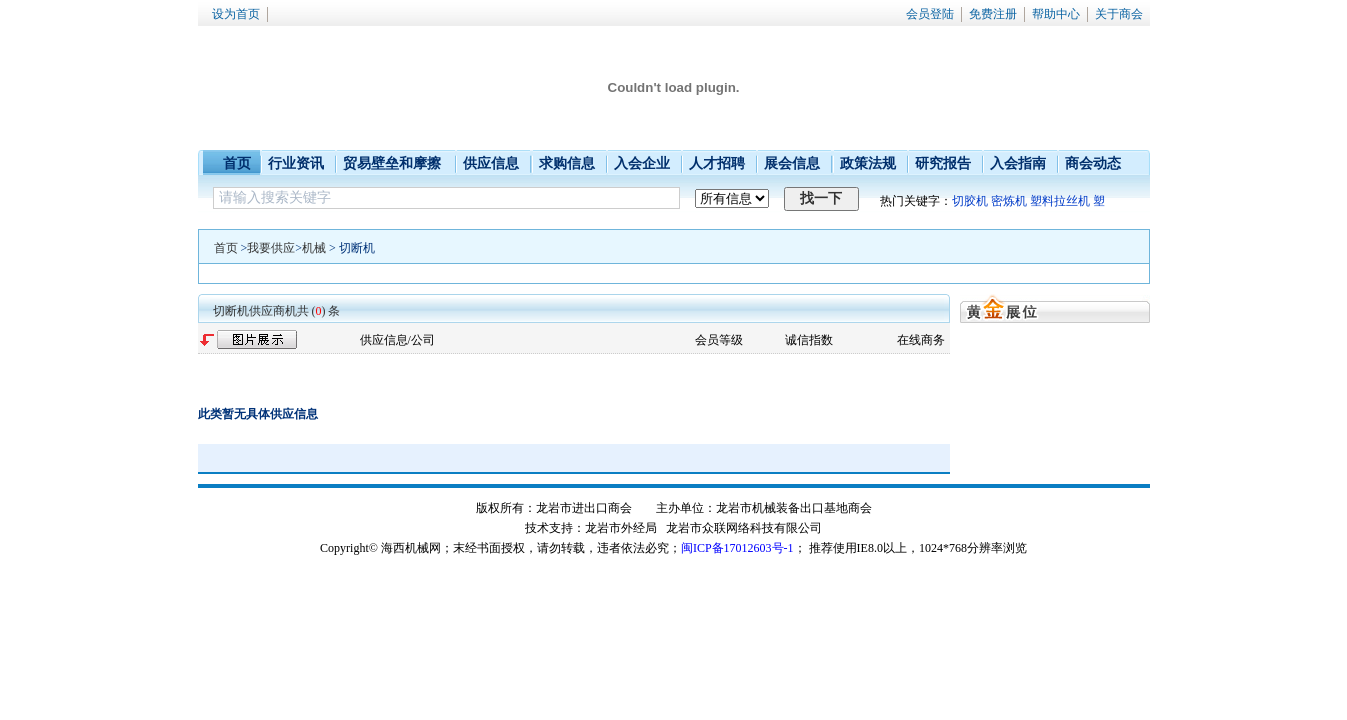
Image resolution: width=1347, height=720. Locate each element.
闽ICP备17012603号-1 (737, 548)
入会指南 (1018, 163)
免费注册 (993, 14)
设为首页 (236, 14)
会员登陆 (930, 14)
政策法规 (868, 163)
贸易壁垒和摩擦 (392, 163)
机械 (314, 248)
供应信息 (491, 163)
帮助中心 (1056, 14)
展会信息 (792, 163)
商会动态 (1093, 163)
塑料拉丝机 (1060, 201)
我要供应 (271, 248)
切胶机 (970, 201)
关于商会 (1119, 14)
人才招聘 (717, 163)
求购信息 (567, 163)
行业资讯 (296, 163)
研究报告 (943, 163)
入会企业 (642, 163)
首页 (237, 163)
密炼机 (1009, 201)
